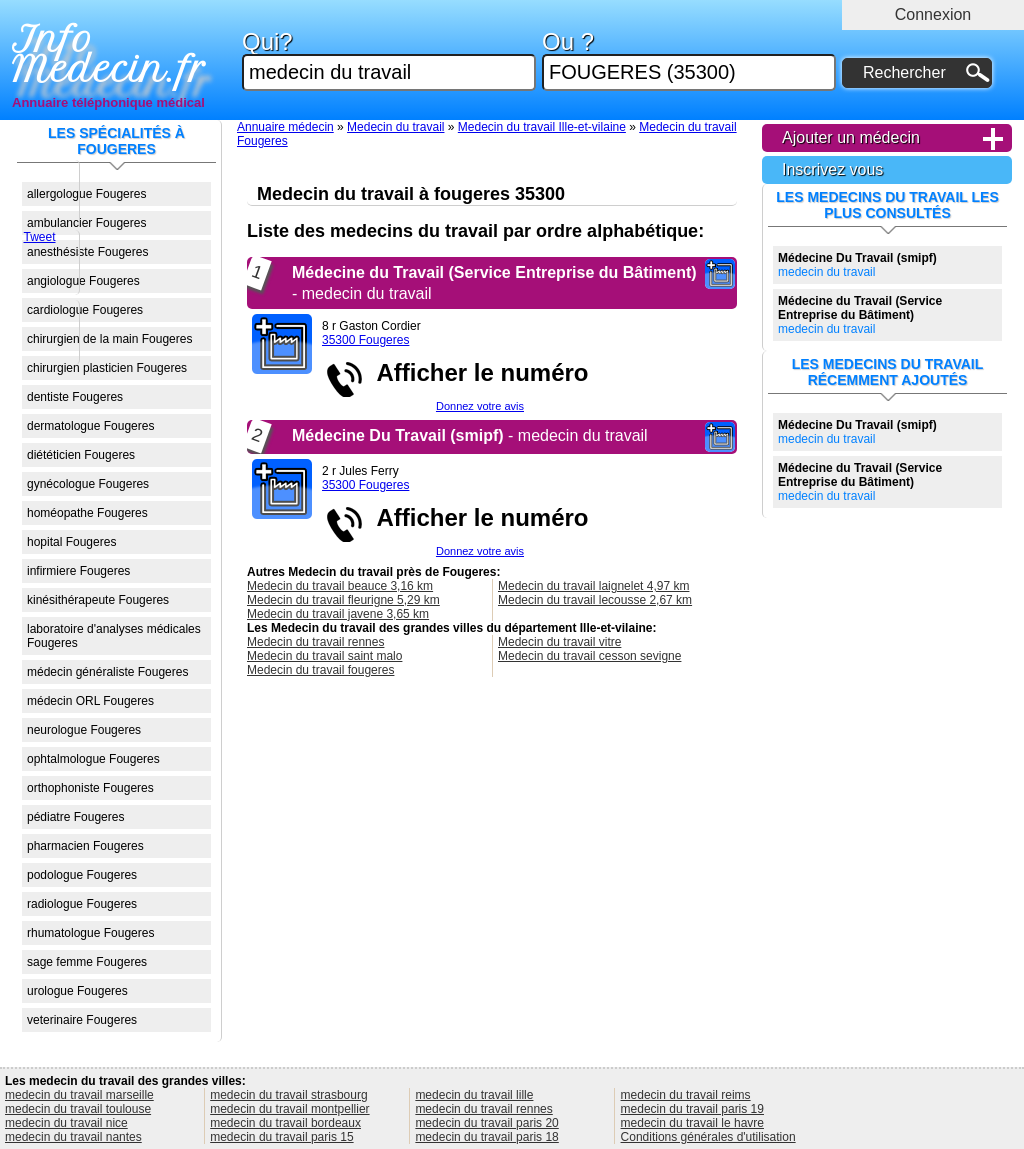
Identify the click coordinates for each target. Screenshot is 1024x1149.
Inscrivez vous (832, 169)
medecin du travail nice (66, 1123)
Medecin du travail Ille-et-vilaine (542, 127)
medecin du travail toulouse (78, 1109)
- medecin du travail (470, 435)
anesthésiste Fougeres (87, 252)
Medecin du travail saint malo (324, 656)
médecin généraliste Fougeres (107, 672)
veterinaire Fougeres (82, 1020)
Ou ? (689, 60)
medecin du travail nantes (73, 1137)
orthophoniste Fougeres (90, 788)
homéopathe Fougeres (87, 513)
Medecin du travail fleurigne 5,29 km (343, 600)
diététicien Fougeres (81, 455)
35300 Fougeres (365, 340)
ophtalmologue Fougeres (93, 759)
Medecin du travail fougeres (320, 670)
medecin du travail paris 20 (486, 1123)
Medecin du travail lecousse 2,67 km (595, 600)
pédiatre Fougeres (75, 817)
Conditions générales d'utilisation (708, 1137)
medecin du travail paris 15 (281, 1137)
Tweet (39, 237)
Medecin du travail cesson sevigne (589, 656)
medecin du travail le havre (692, 1123)
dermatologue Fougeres (90, 426)
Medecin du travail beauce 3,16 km (340, 586)
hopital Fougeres (71, 542)
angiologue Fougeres (83, 281)
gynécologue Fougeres (88, 484)
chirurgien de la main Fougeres (109, 339)
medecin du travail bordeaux (285, 1123)
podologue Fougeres (82, 875)
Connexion (933, 14)
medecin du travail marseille (79, 1095)
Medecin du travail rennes (315, 642)
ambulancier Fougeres (86, 223)
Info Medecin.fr (109, 55)
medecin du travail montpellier (289, 1109)
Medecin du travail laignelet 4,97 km (593, 586)
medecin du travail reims (686, 1095)
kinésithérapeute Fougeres (98, 600)
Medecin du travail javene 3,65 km (338, 614)
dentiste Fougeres (75, 397)
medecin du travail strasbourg (288, 1095)
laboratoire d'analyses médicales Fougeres (114, 636)
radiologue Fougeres (82, 904)
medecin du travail (857, 265)
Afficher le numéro (476, 372)
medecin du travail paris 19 (692, 1109)
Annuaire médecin (285, 127)
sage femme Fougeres (87, 962)
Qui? (389, 60)
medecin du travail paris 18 (486, 1137)
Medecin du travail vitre (559, 642)
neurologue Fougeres (84, 730)
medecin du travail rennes (483, 1109)
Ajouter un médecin (851, 137)
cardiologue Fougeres (85, 310)
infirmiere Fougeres (78, 571)
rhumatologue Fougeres (90, 933)
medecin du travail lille (474, 1095)
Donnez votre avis (480, 406)
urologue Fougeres (77, 991)
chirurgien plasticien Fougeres (107, 368)
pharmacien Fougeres (85, 846)
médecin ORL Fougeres (90, 701)
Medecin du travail (395, 127)
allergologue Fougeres (86, 194)
